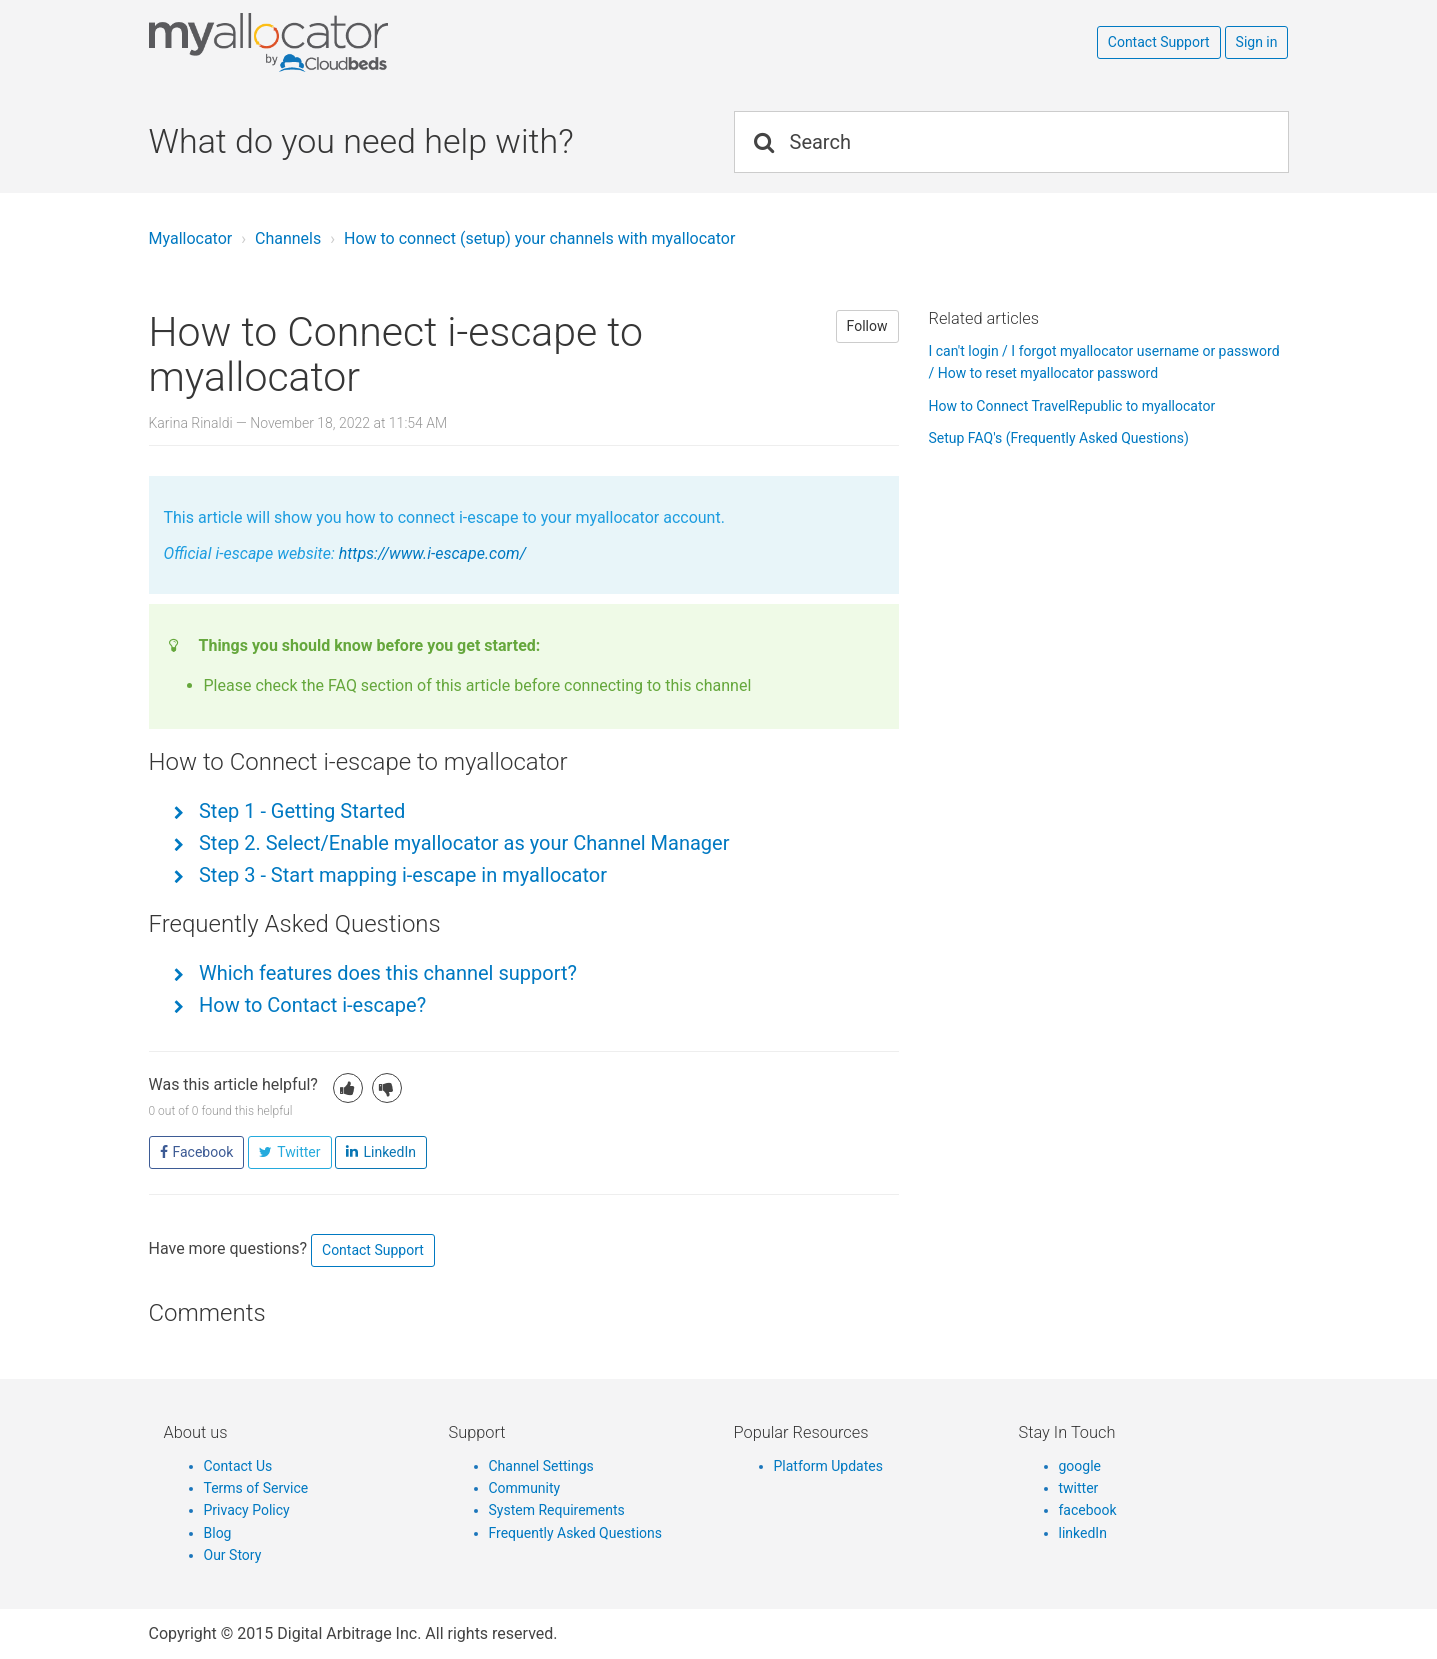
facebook (1088, 1510)
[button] (348, 1088)
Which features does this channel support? (385, 973)
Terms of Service (256, 1488)
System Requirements (557, 1510)
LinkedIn (389, 1152)
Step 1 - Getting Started (299, 811)
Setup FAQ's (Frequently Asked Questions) (1059, 438)
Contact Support (1159, 42)
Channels (288, 238)
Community (525, 1488)
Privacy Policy (247, 1510)
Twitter (298, 1152)
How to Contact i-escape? (310, 1005)
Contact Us (238, 1466)
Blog (218, 1533)
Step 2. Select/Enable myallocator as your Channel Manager (461, 843)
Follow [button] (867, 326)
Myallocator (191, 238)
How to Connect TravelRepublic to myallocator (1072, 406)
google (1080, 1466)
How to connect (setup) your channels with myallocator (539, 238)
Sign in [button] (1257, 42)
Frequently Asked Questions (576, 1533)
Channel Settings (541, 1466)
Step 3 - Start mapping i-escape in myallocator (400, 875)
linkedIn (1083, 1533)
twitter (1079, 1488)
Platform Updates (828, 1466)
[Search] (1011, 142)
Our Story (233, 1555)
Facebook (203, 1152)
